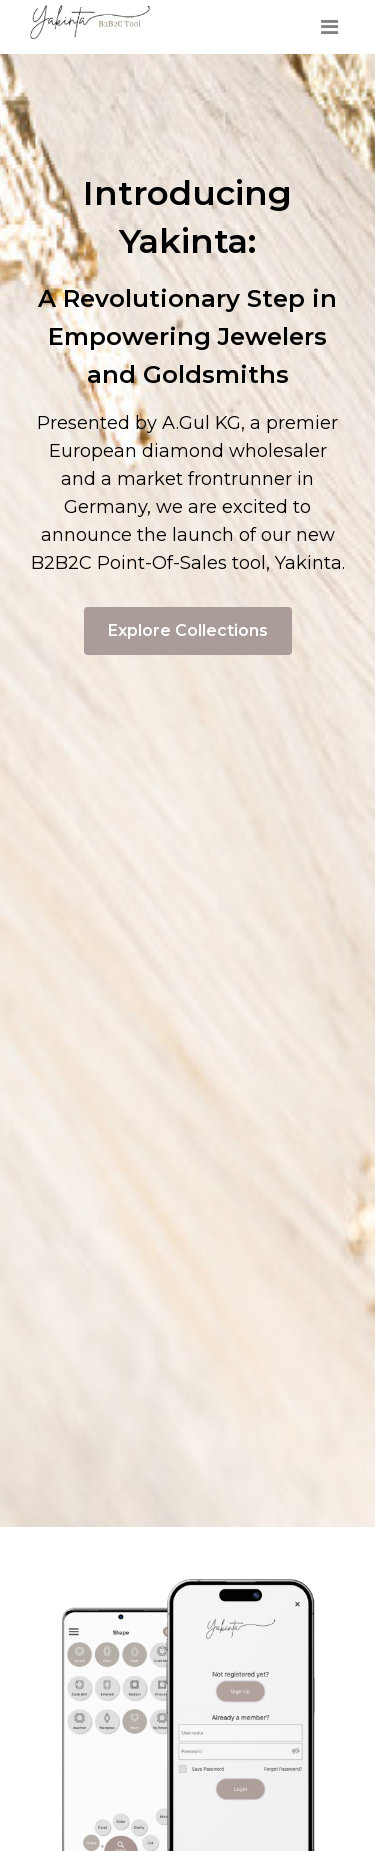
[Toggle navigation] (329, 27)
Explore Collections (188, 630)
